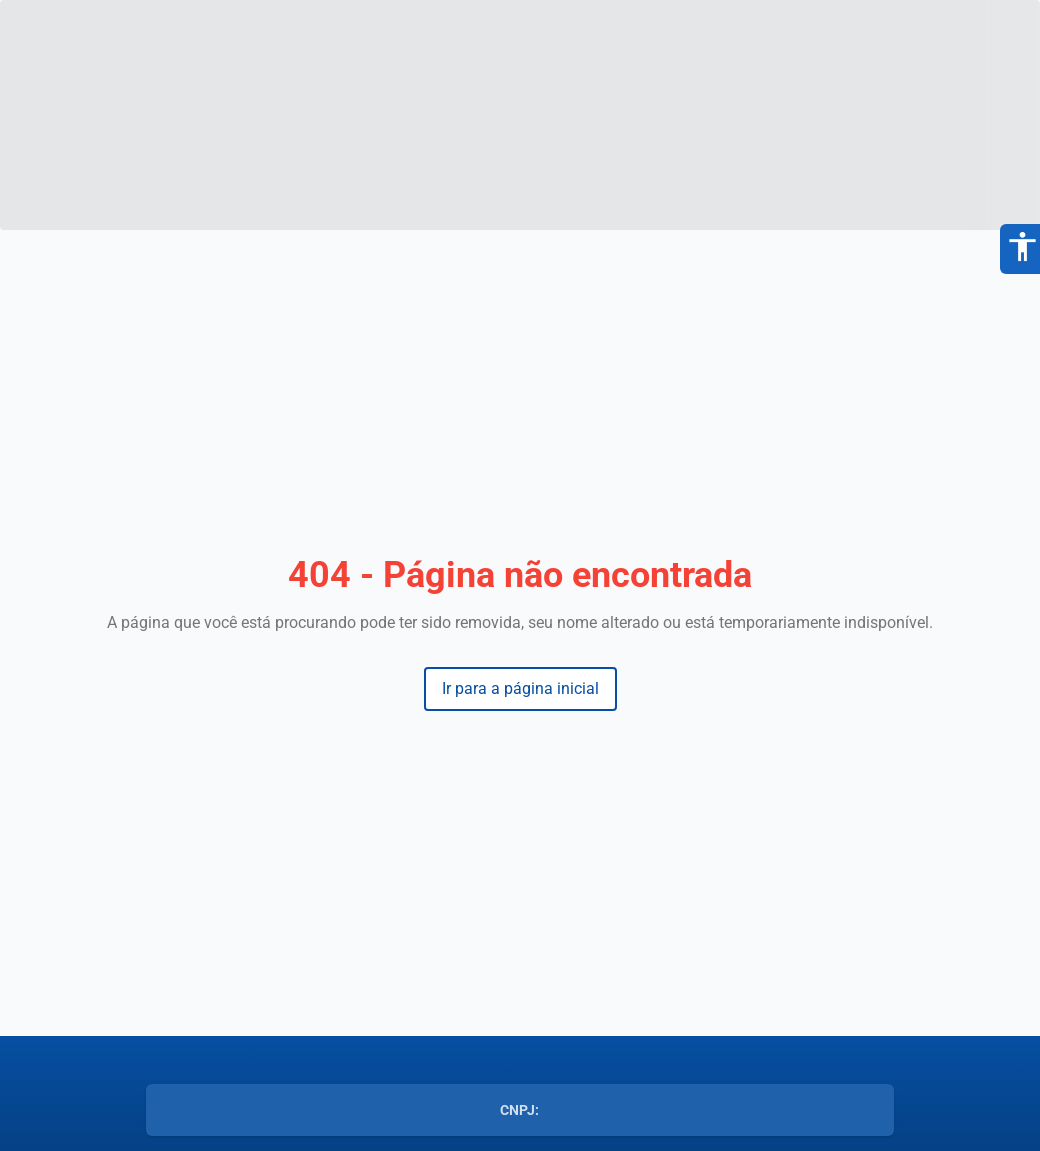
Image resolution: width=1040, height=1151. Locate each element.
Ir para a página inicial (520, 688)
